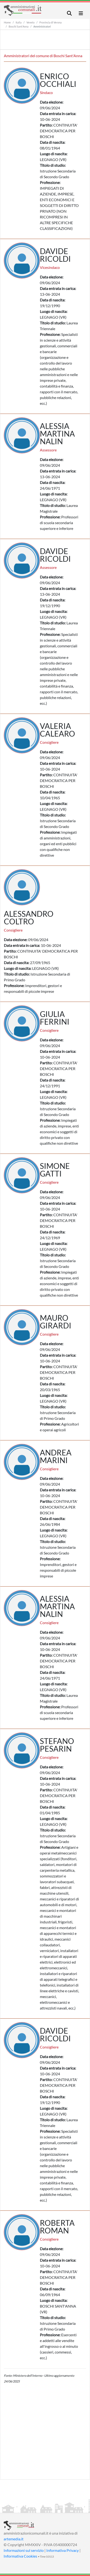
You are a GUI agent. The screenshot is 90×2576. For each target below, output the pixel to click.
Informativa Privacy (62, 2550)
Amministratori (42, 26)
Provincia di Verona (50, 22)
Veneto (30, 22)
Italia (19, 22)
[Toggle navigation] (69, 13)
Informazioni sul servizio (24, 2550)
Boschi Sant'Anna (19, 26)
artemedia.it (14, 2539)
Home (7, 22)
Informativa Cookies (20, 2556)
